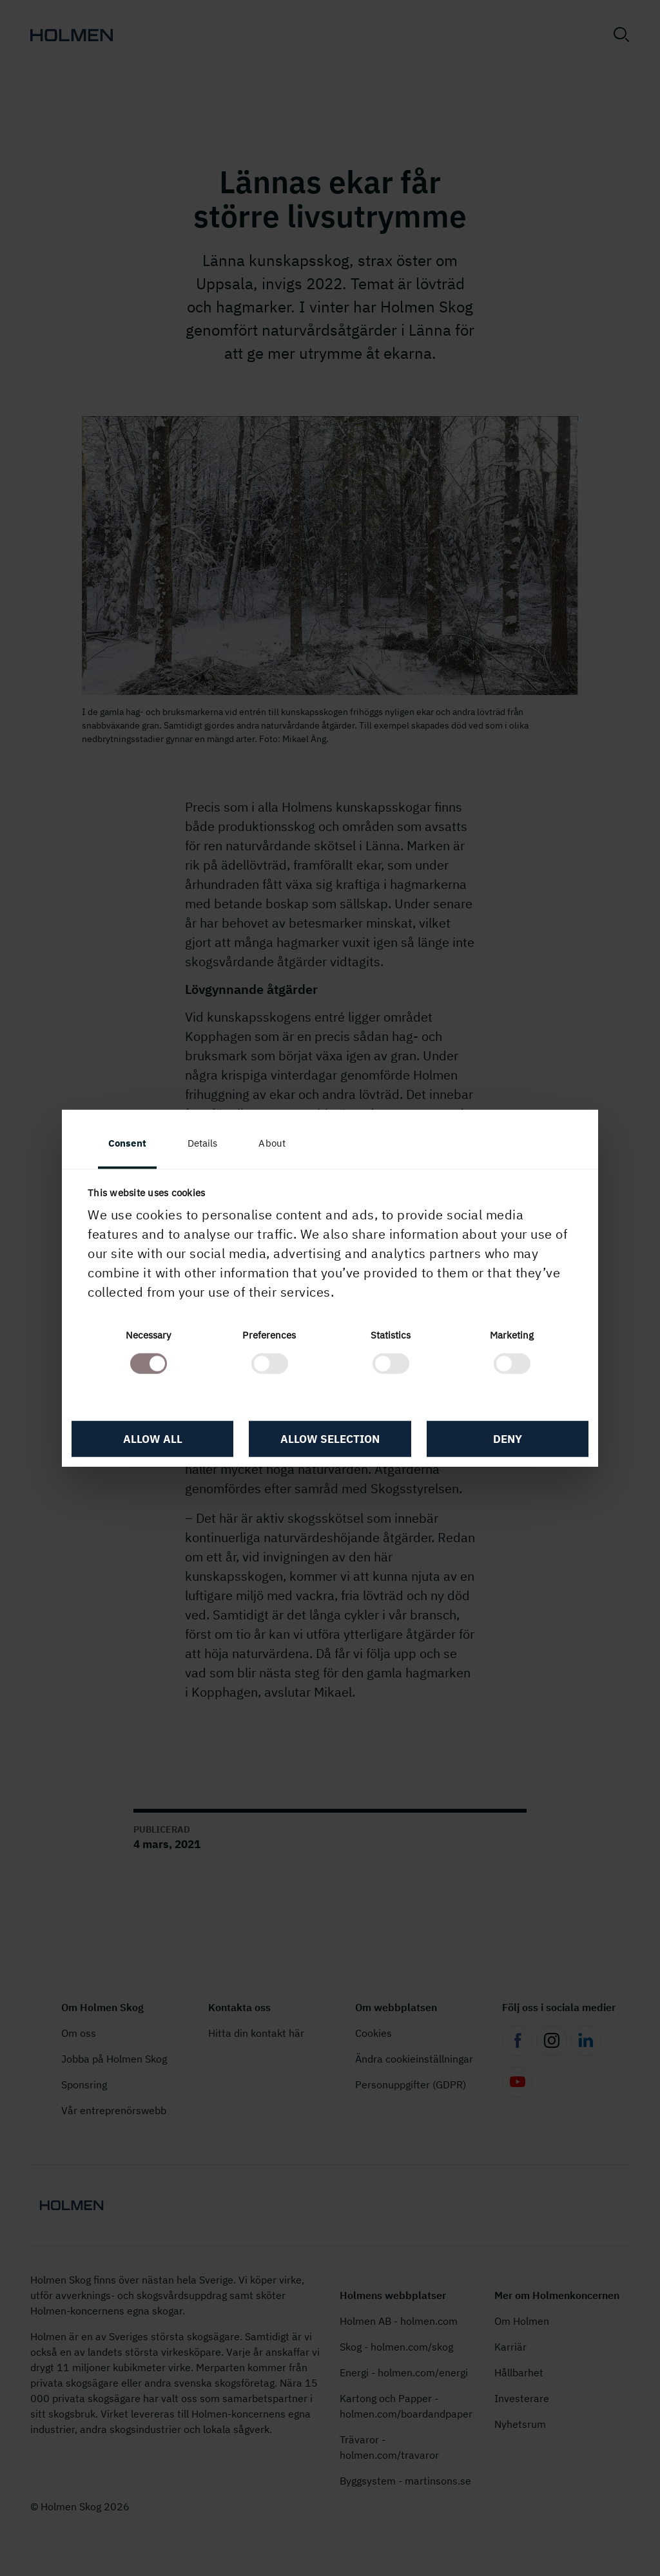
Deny (507, 1439)
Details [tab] (203, 1142)
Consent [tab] (127, 1142)
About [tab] (272, 1142)
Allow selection (330, 1439)
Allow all (152, 1439)
